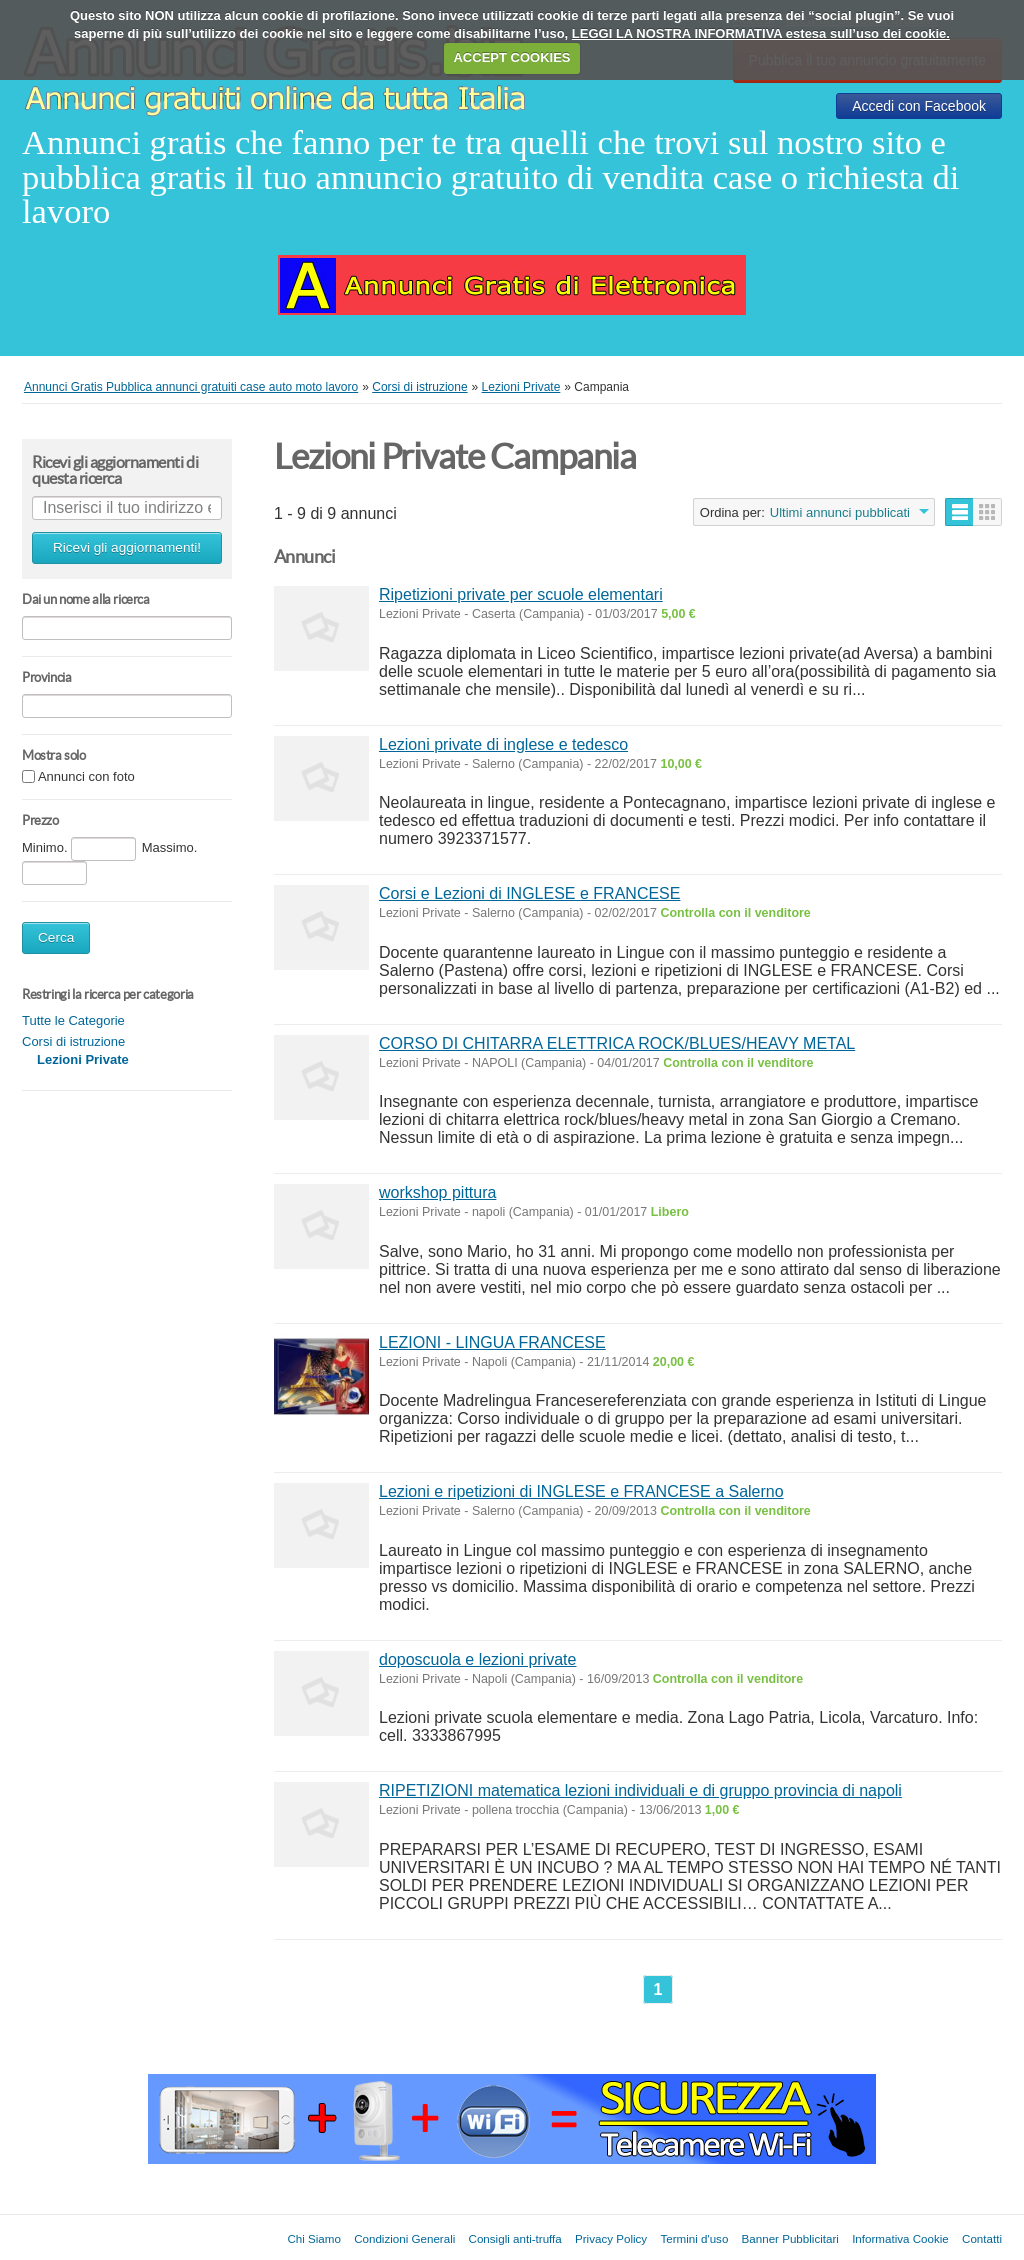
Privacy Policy (611, 2238)
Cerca (56, 937)
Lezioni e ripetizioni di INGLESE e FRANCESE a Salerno (581, 1491)
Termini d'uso (694, 2238)
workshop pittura (437, 1192)
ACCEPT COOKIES (511, 57)
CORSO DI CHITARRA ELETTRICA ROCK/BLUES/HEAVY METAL (617, 1043)
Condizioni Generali (404, 2238)
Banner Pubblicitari (790, 2238)
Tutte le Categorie (73, 1020)
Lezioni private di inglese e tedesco (503, 744)
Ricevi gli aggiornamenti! (127, 547)
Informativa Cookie (900, 2238)
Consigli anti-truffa (515, 2238)
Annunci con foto (86, 777)
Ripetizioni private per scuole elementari (521, 594)
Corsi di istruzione (73, 1041)
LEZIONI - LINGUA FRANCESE (492, 1342)
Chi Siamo (313, 2238)
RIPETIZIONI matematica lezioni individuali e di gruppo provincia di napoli (640, 1790)
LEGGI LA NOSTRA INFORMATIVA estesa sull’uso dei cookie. (761, 33)
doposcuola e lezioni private (477, 1659)
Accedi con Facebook (919, 106)
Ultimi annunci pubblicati (840, 512)
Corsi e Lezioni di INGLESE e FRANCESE (529, 893)
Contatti (982, 2238)
